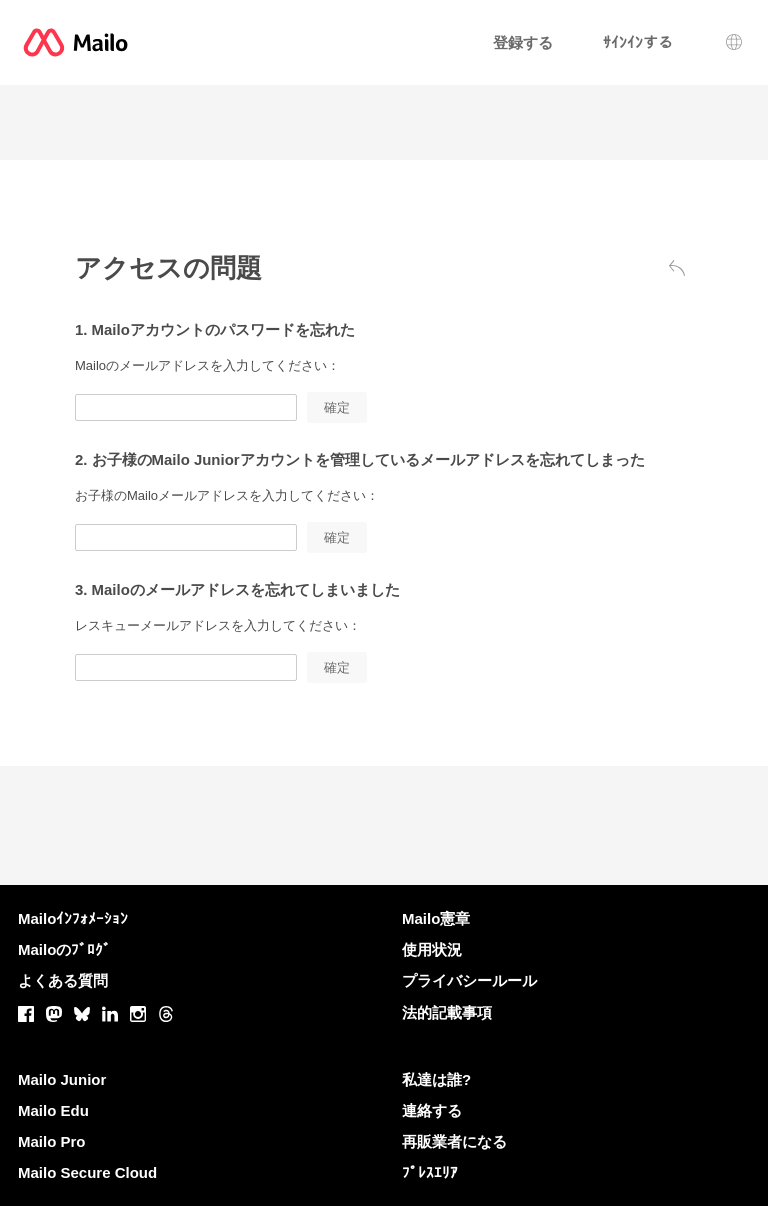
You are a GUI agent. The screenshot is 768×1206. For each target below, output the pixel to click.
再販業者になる (454, 1141)
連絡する (432, 1110)
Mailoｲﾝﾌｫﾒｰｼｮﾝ (73, 918)
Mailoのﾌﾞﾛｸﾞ (64, 949)
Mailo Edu (53, 1110)
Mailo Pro (52, 1141)
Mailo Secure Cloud (87, 1172)
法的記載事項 (447, 1012)
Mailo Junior (62, 1079)
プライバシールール (469, 980)
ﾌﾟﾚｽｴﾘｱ (430, 1172)
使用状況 (432, 949)
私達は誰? (436, 1079)
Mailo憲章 (436, 918)
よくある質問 (63, 980)
